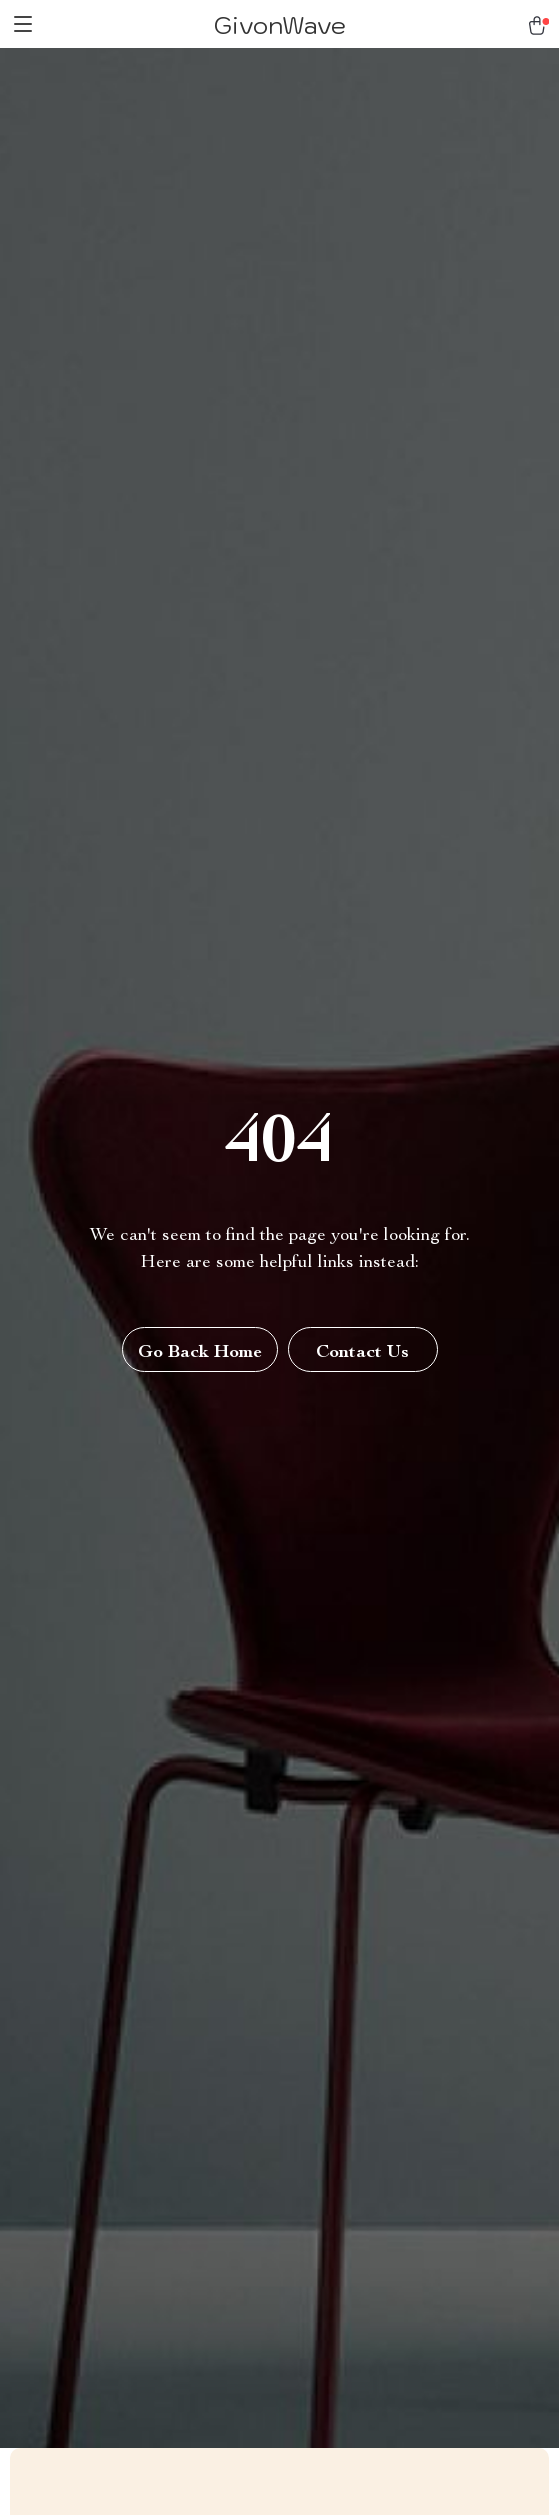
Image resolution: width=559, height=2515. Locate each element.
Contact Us (362, 1353)
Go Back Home (200, 1353)
